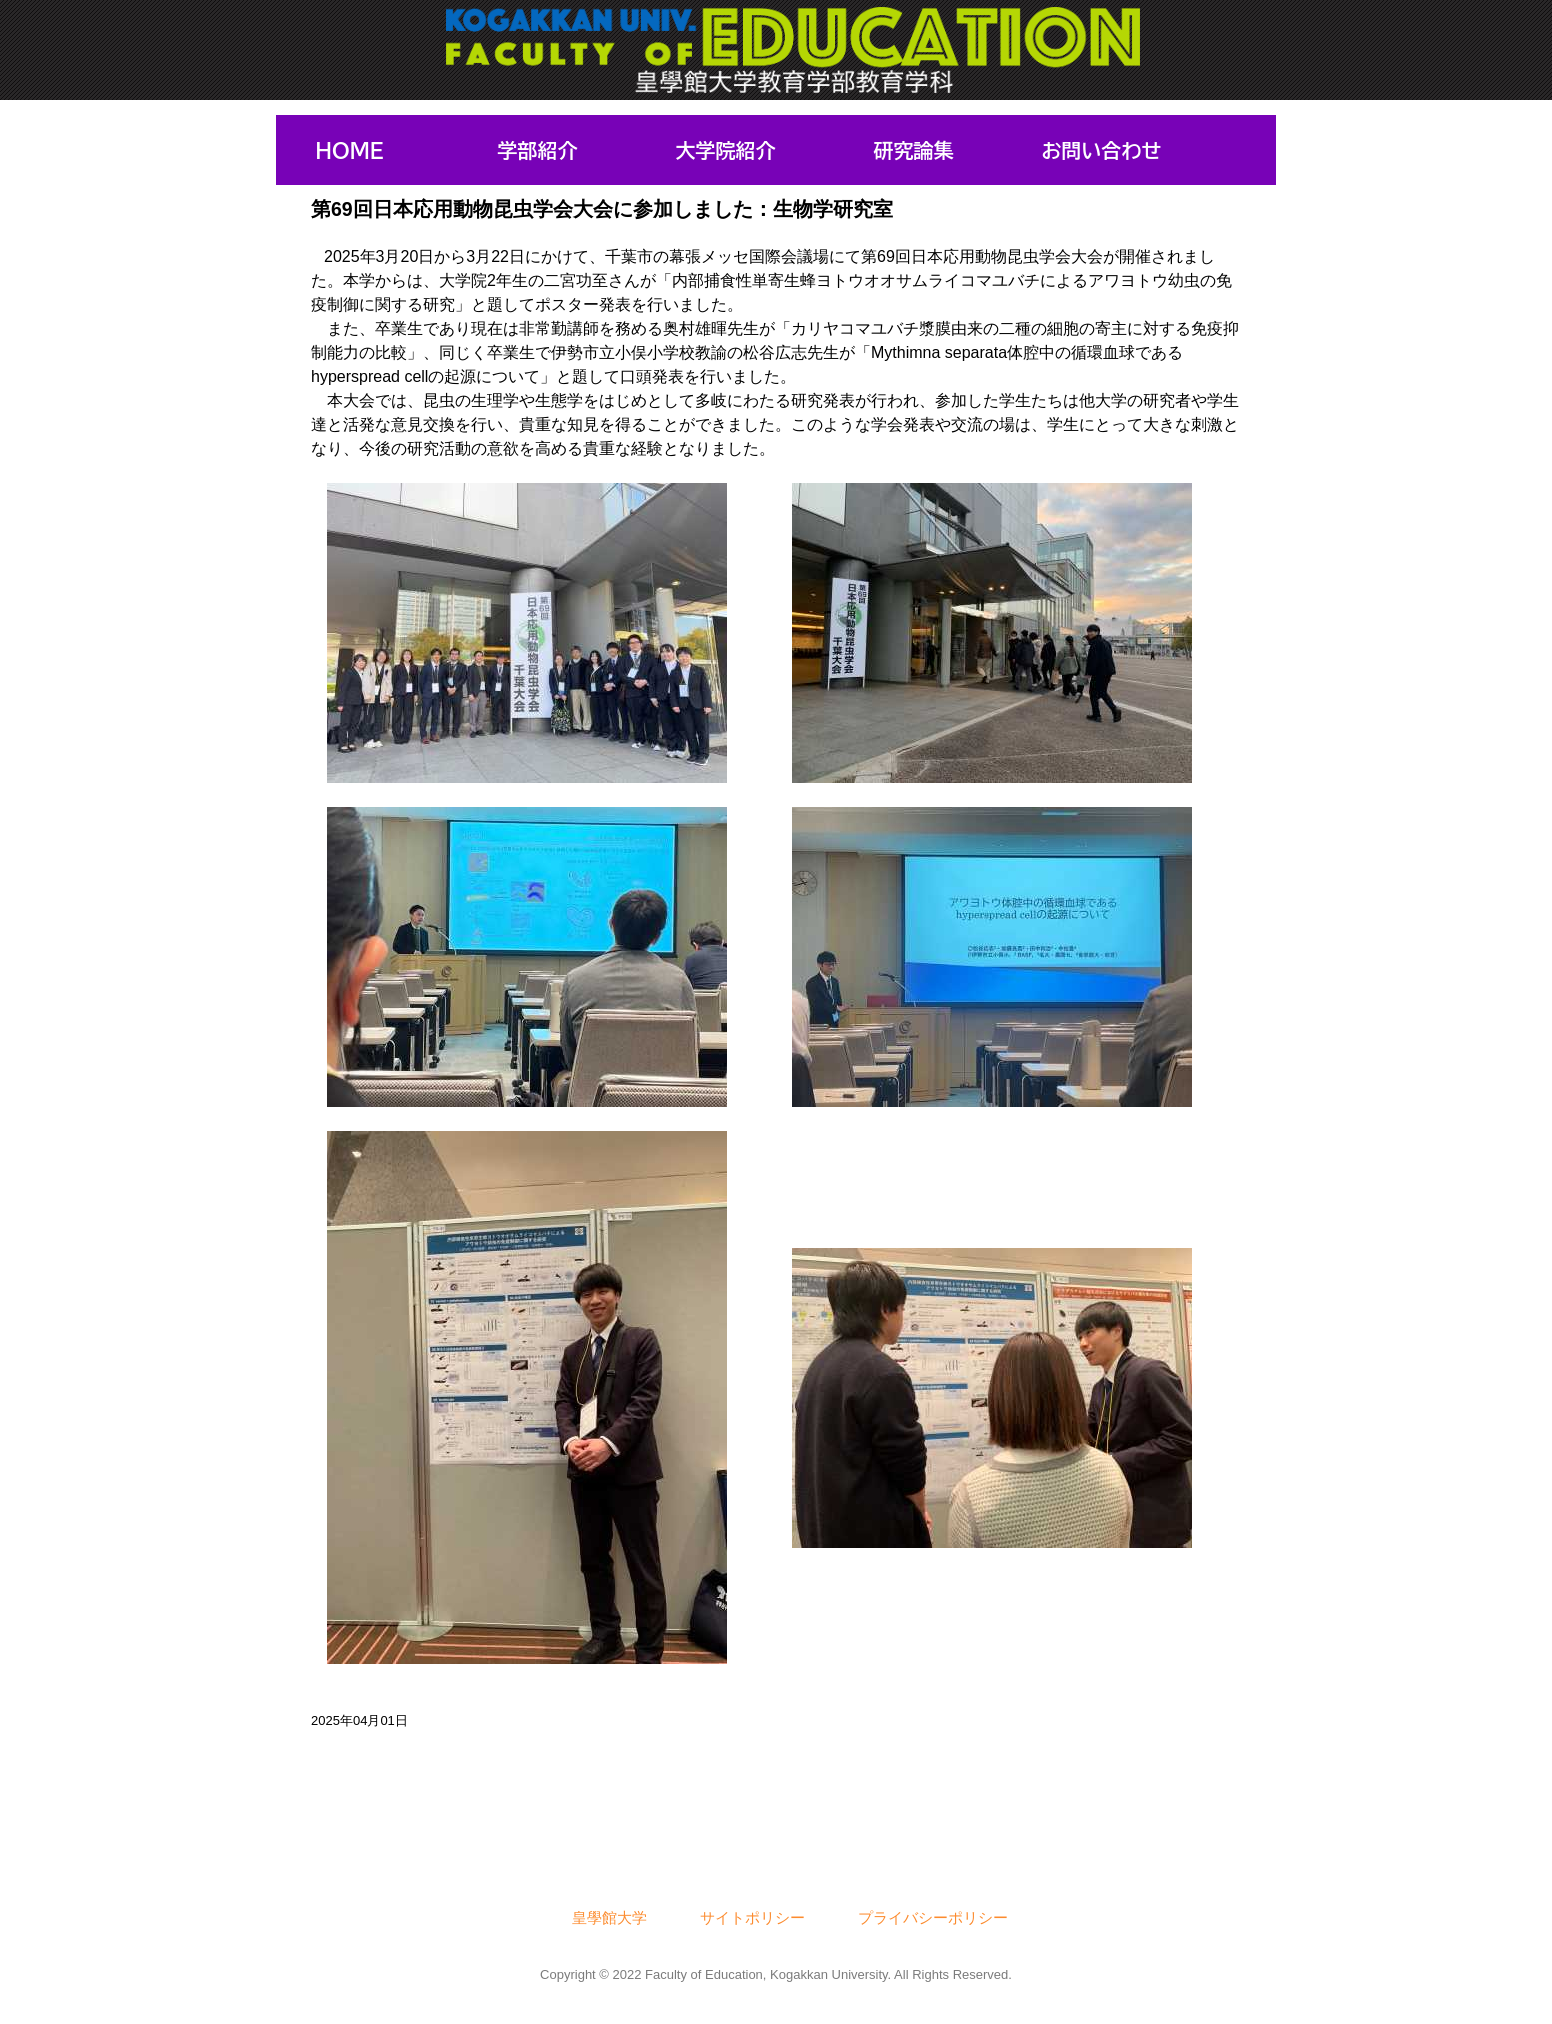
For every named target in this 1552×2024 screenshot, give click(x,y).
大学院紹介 (726, 150)
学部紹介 (538, 150)
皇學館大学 (609, 1917)
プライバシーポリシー (933, 1917)
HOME (349, 150)
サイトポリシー (752, 1917)
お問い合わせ (1102, 150)
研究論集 (914, 150)
